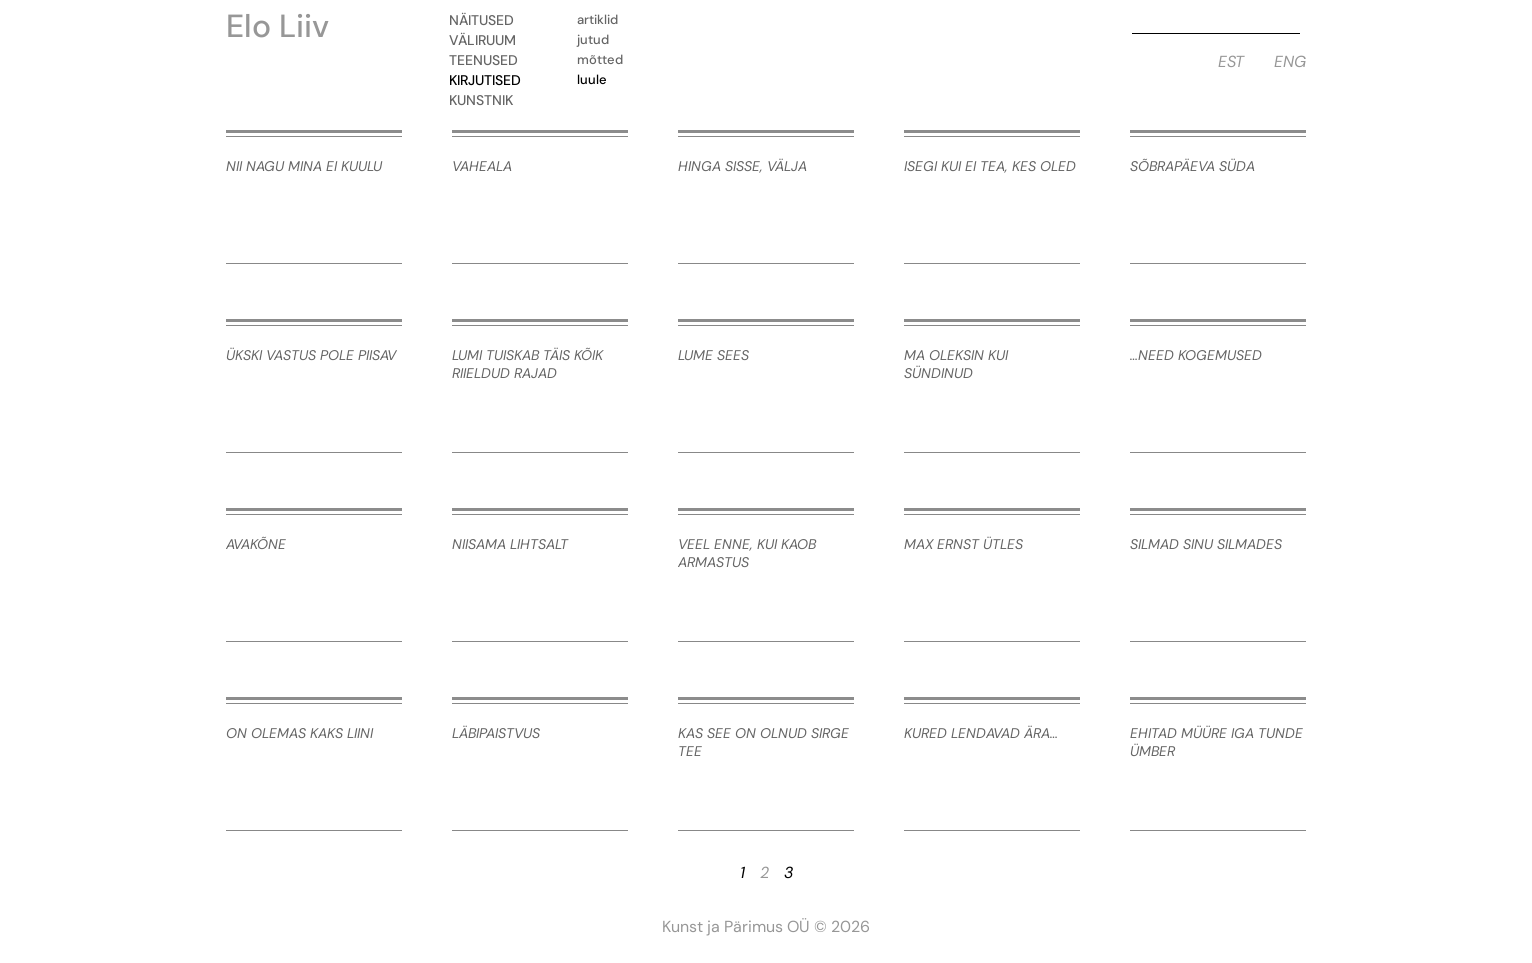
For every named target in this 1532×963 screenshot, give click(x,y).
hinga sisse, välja (742, 166)
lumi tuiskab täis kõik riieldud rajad (527, 364)
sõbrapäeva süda (1192, 166)
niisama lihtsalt (510, 544)
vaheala (482, 166)
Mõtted (600, 59)
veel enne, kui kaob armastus (747, 553)
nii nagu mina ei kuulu (304, 166)
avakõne (256, 544)
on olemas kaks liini (299, 733)
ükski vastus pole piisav (311, 355)
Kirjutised (490, 80)
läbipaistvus (496, 733)
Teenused (488, 60)
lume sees (713, 355)
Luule (592, 79)
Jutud (593, 39)
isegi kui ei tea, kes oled (990, 166)
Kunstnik (486, 100)
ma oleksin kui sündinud (956, 364)
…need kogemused (1196, 355)
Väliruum (487, 40)
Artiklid (597, 19)
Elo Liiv (277, 26)
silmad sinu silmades (1206, 544)
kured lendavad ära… (981, 733)
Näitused (486, 20)
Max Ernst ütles (963, 544)
